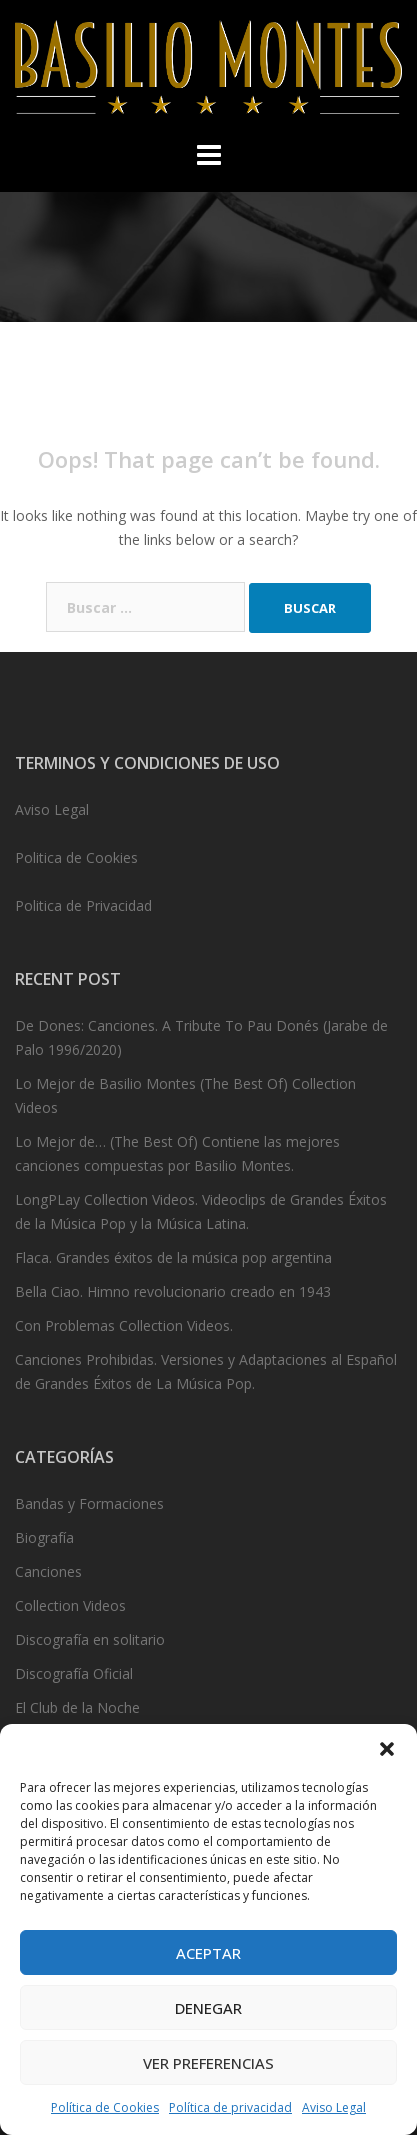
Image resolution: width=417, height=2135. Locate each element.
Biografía (44, 1537)
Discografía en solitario (90, 1639)
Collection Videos (70, 1605)
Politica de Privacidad (83, 905)
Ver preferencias (208, 2063)
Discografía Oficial (74, 1673)
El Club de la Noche (77, 1707)
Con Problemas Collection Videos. (124, 1325)
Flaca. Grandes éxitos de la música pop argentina (173, 1257)
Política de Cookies (105, 2107)
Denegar (208, 2008)
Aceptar (208, 1953)
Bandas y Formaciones (89, 1503)
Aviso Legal (334, 2107)
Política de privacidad (230, 2107)
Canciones (48, 1571)
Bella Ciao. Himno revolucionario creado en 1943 (173, 1291)
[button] (387, 1749)
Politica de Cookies (76, 857)
